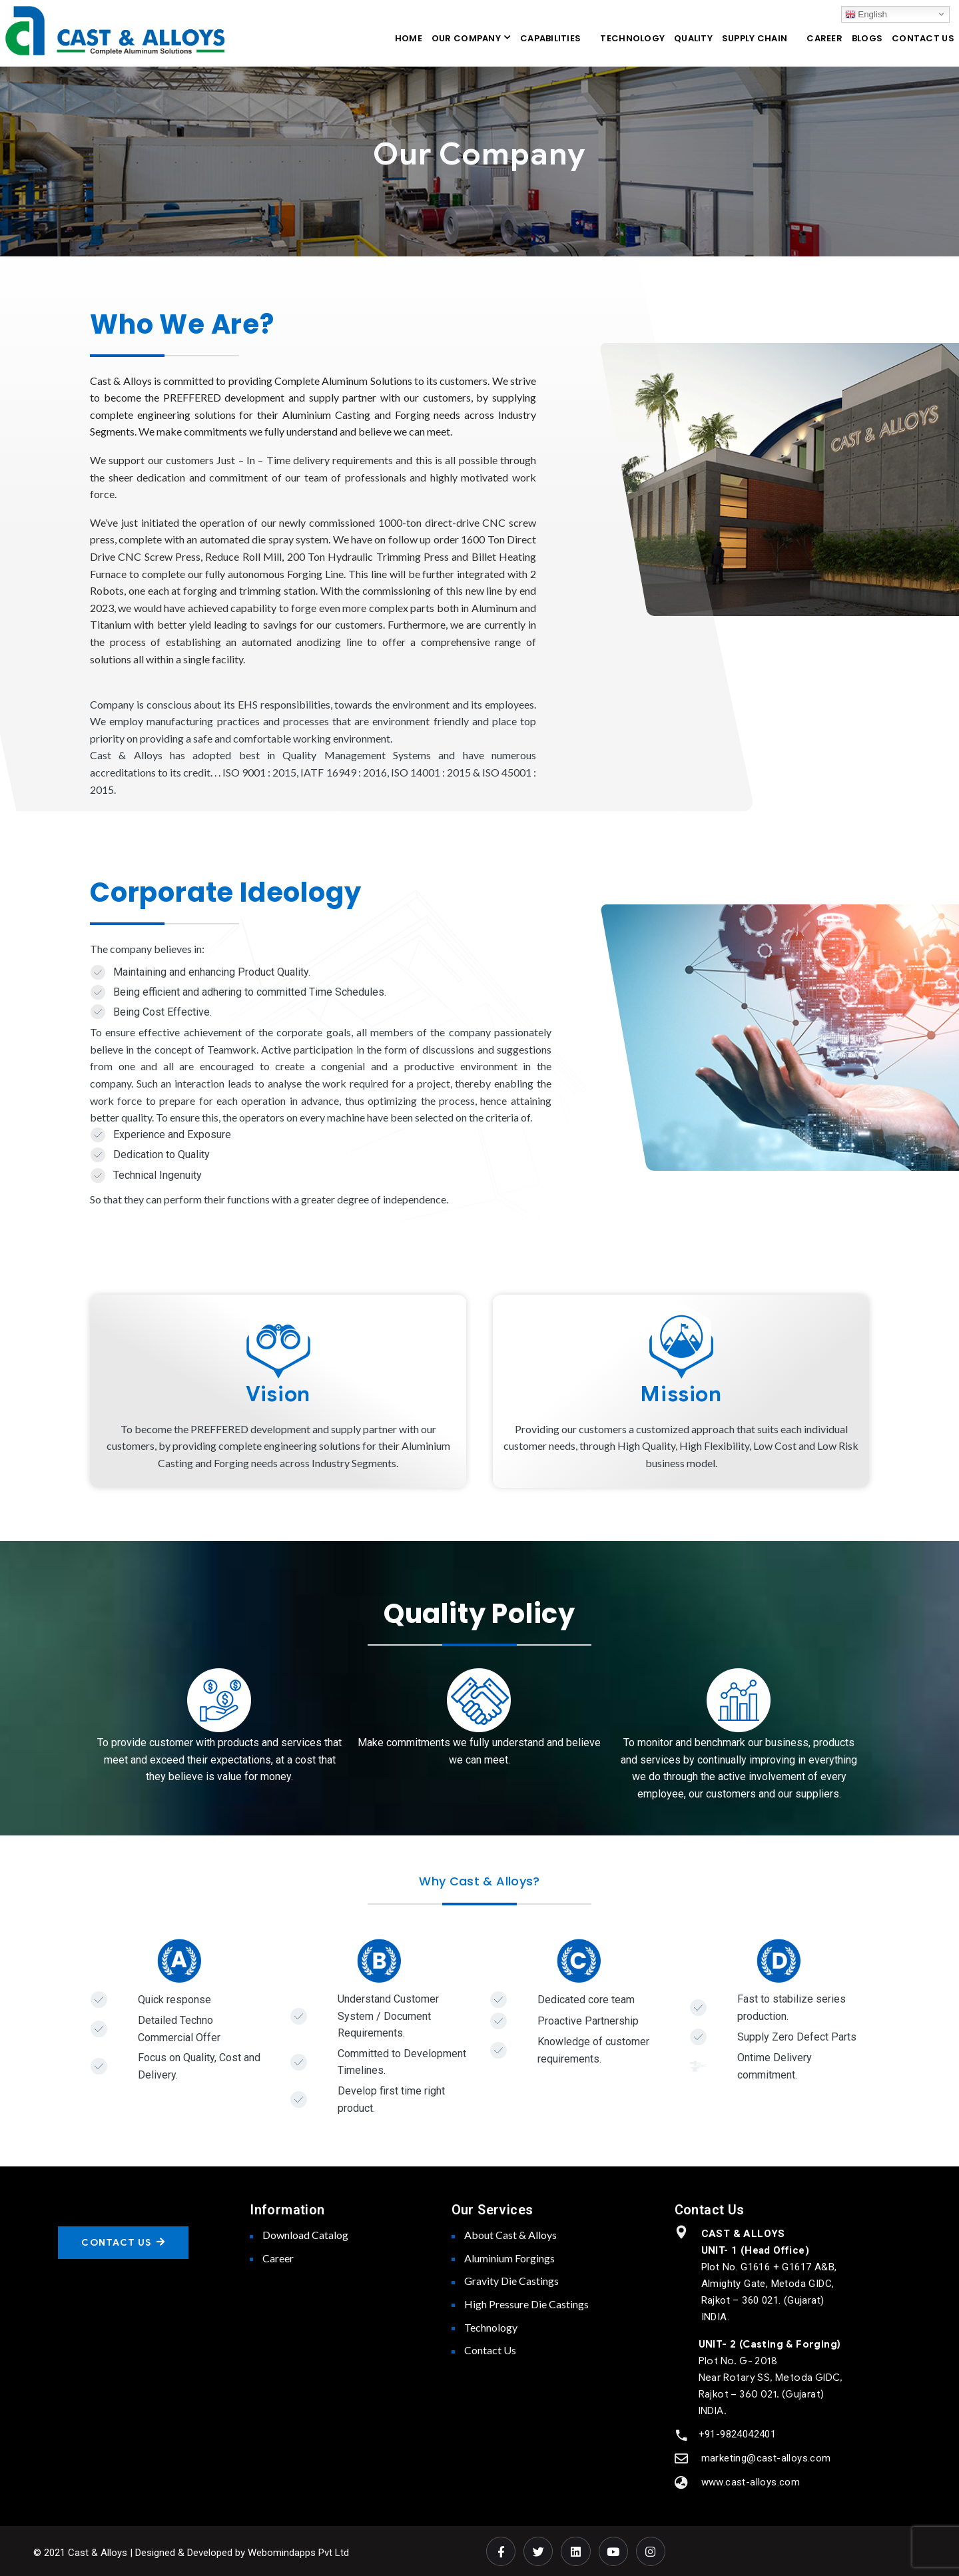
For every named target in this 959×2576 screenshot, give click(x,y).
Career (278, 2258)
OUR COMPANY (466, 38)
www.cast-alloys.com (750, 2482)
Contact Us (490, 2350)
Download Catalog (305, 2234)
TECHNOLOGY (632, 38)
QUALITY (693, 38)
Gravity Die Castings (511, 2280)
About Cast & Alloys (510, 2234)
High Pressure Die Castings (526, 2304)
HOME (408, 38)
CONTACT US (923, 38)
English (866, 14)
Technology (490, 2327)
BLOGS (867, 38)
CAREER (824, 38)
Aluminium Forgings (509, 2258)
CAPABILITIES (550, 38)
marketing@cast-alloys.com (766, 2458)
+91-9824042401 (738, 2434)
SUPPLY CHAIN (754, 38)
